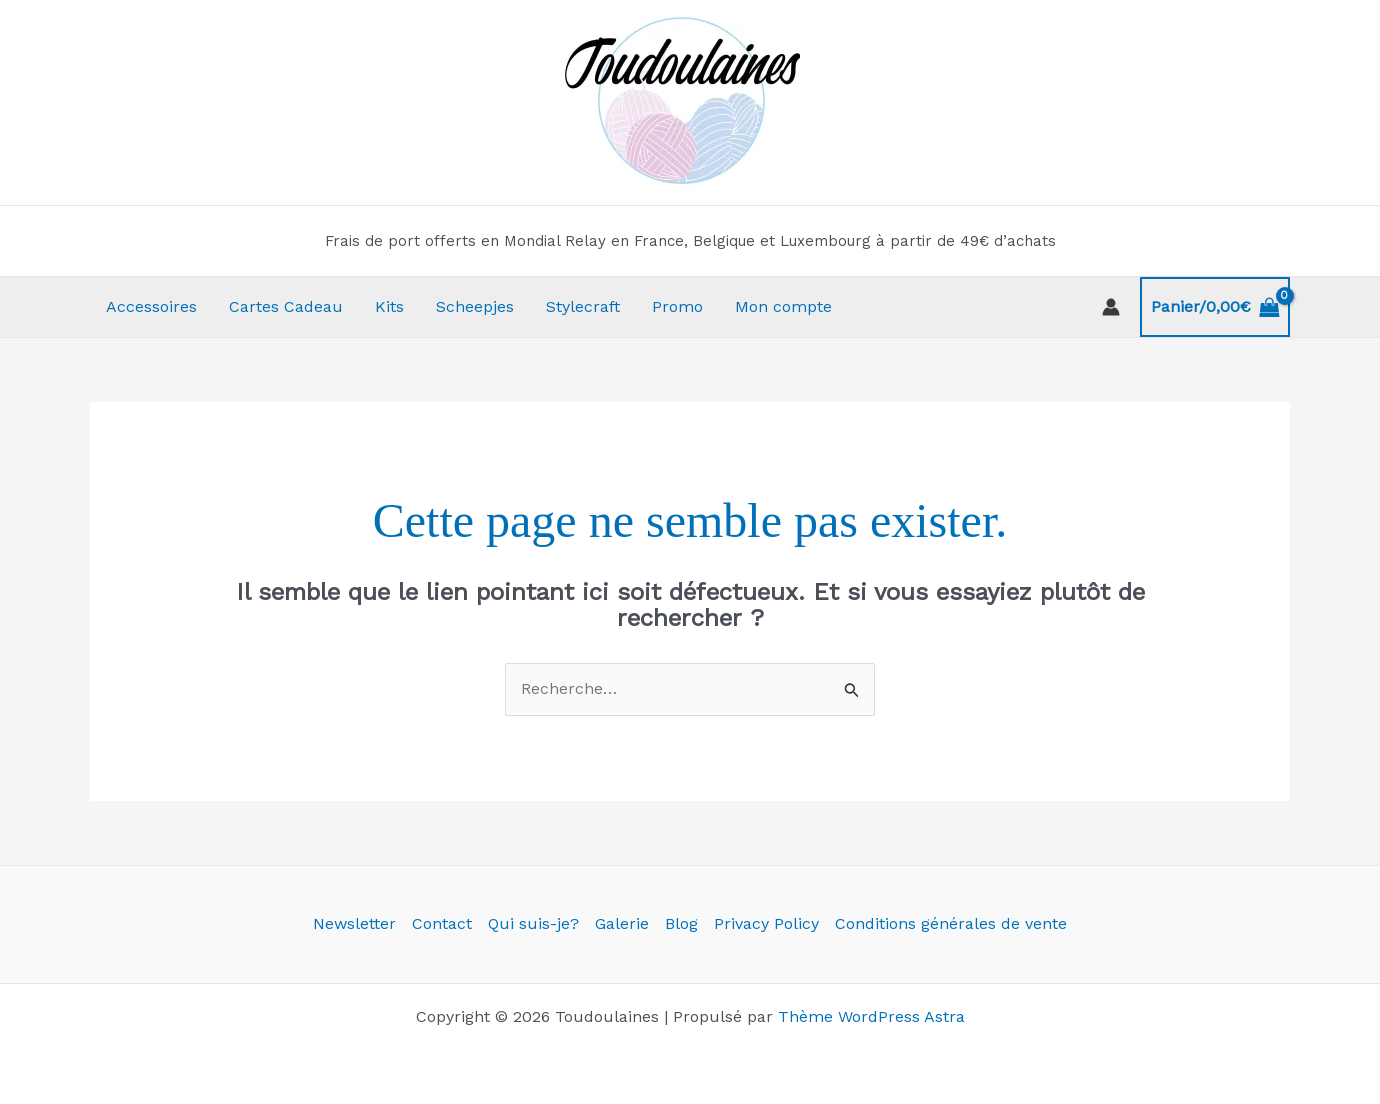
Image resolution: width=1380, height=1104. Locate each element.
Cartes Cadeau (286, 306)
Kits (389, 306)
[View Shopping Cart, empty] (1215, 307)
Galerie (622, 923)
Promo (677, 306)
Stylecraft (583, 306)
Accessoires (151, 306)
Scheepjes (475, 306)
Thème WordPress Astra (871, 1016)
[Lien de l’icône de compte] (1111, 307)
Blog (681, 923)
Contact (442, 923)
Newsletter (354, 923)
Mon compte (783, 306)
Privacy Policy (766, 923)
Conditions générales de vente (951, 923)
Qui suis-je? (533, 923)
